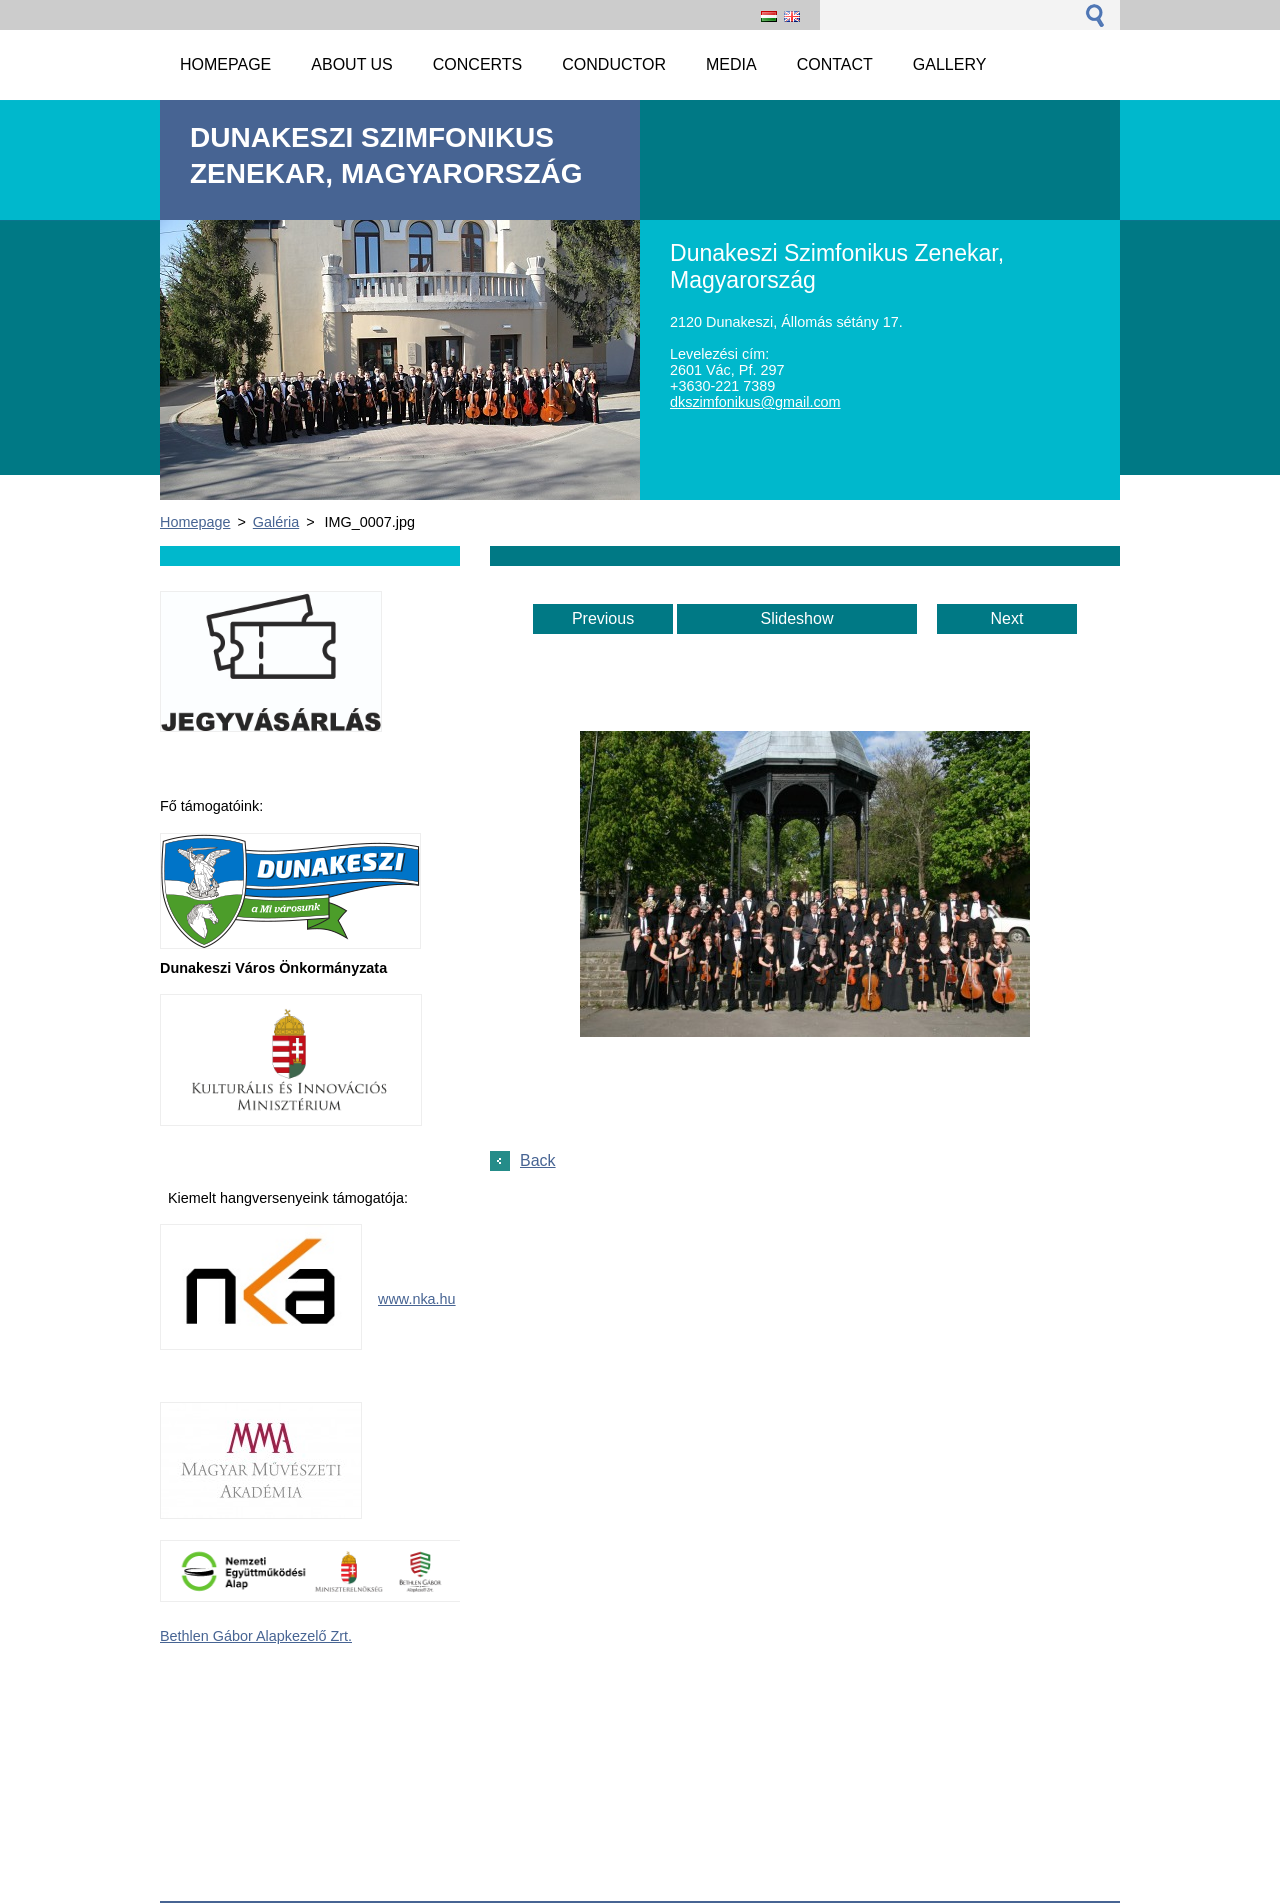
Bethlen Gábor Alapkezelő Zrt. (256, 1636)
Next (1007, 618)
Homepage (195, 522)
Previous (603, 618)
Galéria (276, 522)
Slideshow (797, 618)
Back (538, 1160)
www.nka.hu (417, 1299)
